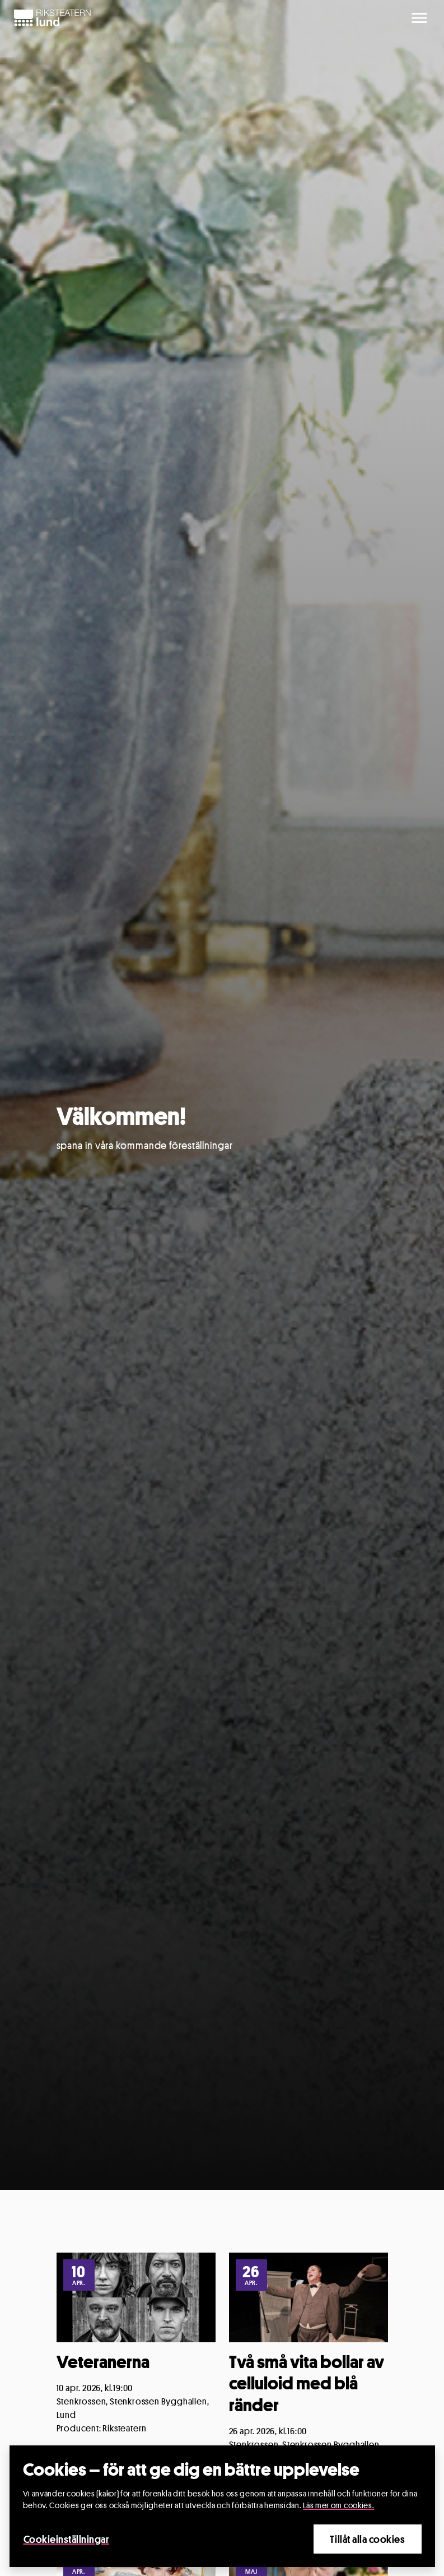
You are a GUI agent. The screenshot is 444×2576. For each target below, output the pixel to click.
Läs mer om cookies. (338, 2505)
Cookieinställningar (66, 2539)
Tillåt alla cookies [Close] (367, 2539)
